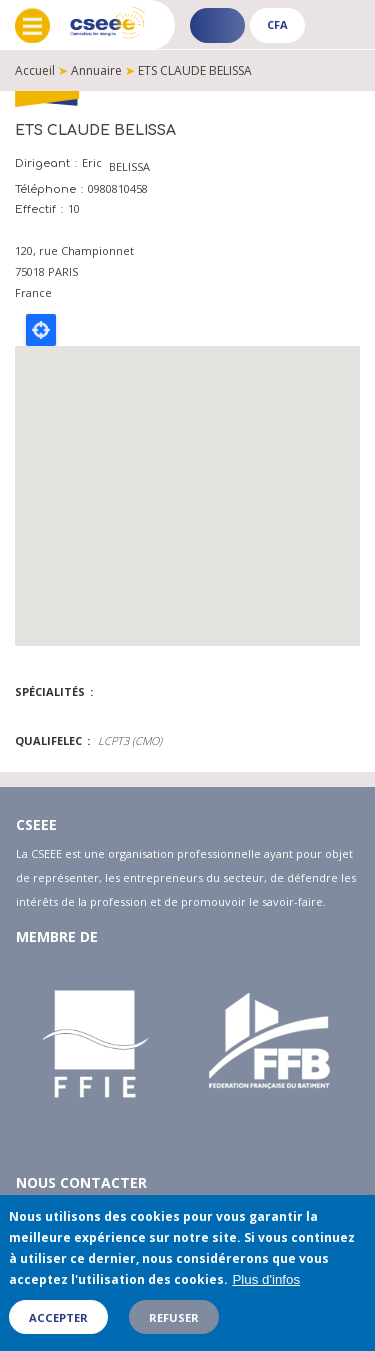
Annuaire (96, 70)
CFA (277, 24)
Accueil (35, 70)
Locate (41, 330)
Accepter (58, 1317)
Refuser (174, 1317)
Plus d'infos (266, 1279)
